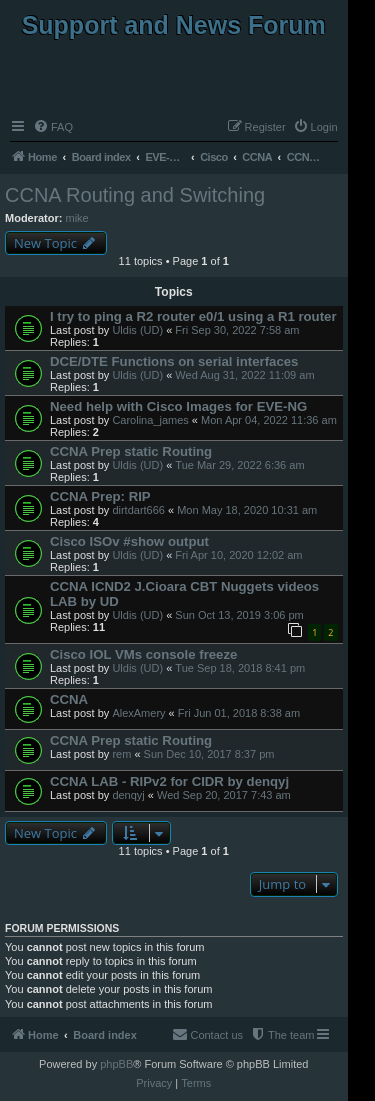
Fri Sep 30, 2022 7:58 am (237, 330)
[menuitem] (53, 127)
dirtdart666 (138, 510)
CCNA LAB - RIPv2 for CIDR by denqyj (169, 781)
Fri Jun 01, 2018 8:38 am (239, 713)
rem (121, 754)
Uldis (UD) (137, 330)
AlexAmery (138, 713)
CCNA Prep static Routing (131, 451)
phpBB (116, 1064)
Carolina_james (150, 420)
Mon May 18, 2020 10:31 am (247, 510)
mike (77, 218)
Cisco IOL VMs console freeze (143, 654)
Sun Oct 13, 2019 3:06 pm (239, 615)
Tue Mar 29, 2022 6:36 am (239, 465)
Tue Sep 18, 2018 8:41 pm (240, 668)
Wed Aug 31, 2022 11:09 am (244, 375)
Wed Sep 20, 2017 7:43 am (224, 795)
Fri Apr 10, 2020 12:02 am (238, 555)
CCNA (69, 699)
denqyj (128, 795)
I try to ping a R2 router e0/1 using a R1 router (193, 316)
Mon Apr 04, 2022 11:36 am (269, 420)
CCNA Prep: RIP (100, 496)
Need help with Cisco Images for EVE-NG (178, 406)
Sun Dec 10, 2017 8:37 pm (209, 754)
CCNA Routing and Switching (135, 195)
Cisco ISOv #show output (129, 541)
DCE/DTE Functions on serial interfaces (174, 361)
